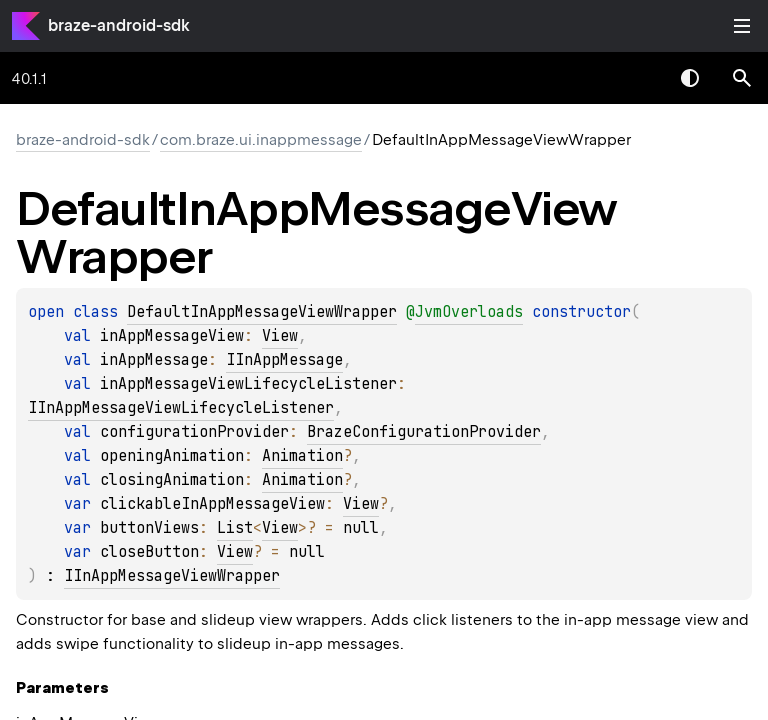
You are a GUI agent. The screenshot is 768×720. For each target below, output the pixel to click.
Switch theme (690, 78)
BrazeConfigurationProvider (424, 432)
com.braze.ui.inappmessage (261, 140)
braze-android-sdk (119, 25)
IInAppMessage (284, 360)
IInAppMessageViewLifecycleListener (181, 408)
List (235, 528)
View (280, 336)
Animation (302, 456)
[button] (742, 78)
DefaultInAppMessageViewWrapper (262, 312)
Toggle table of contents (742, 26)
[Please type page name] (742, 78)
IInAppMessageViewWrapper (172, 576)
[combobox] (638, 78)
